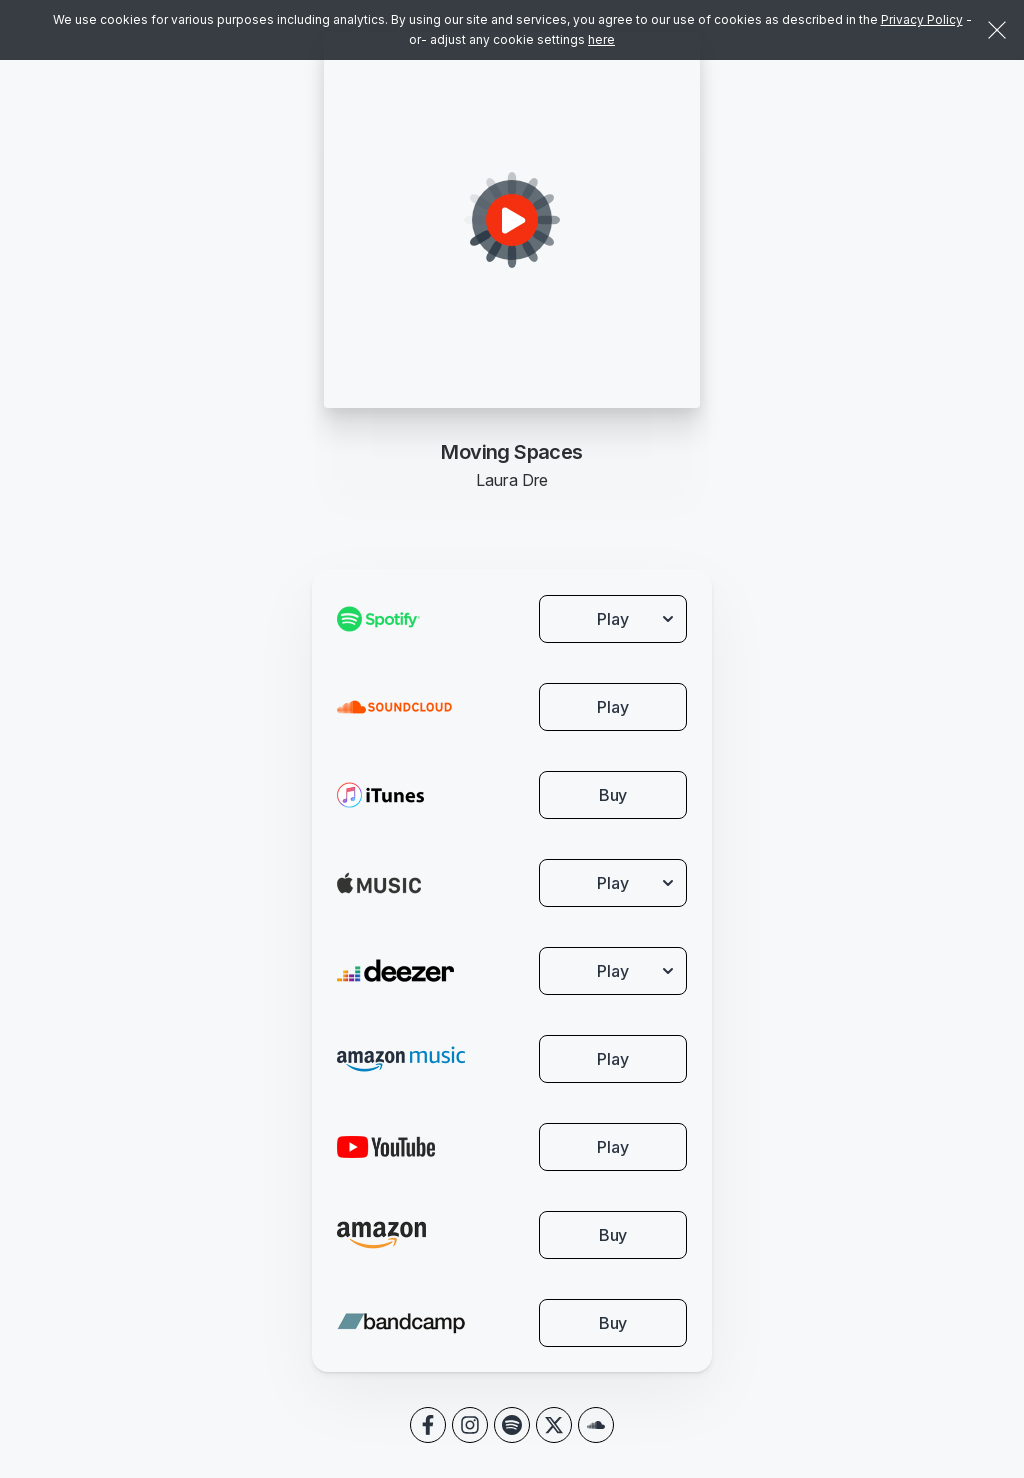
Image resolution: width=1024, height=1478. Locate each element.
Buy (613, 795)
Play (612, 707)
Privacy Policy (922, 19)
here (601, 39)
